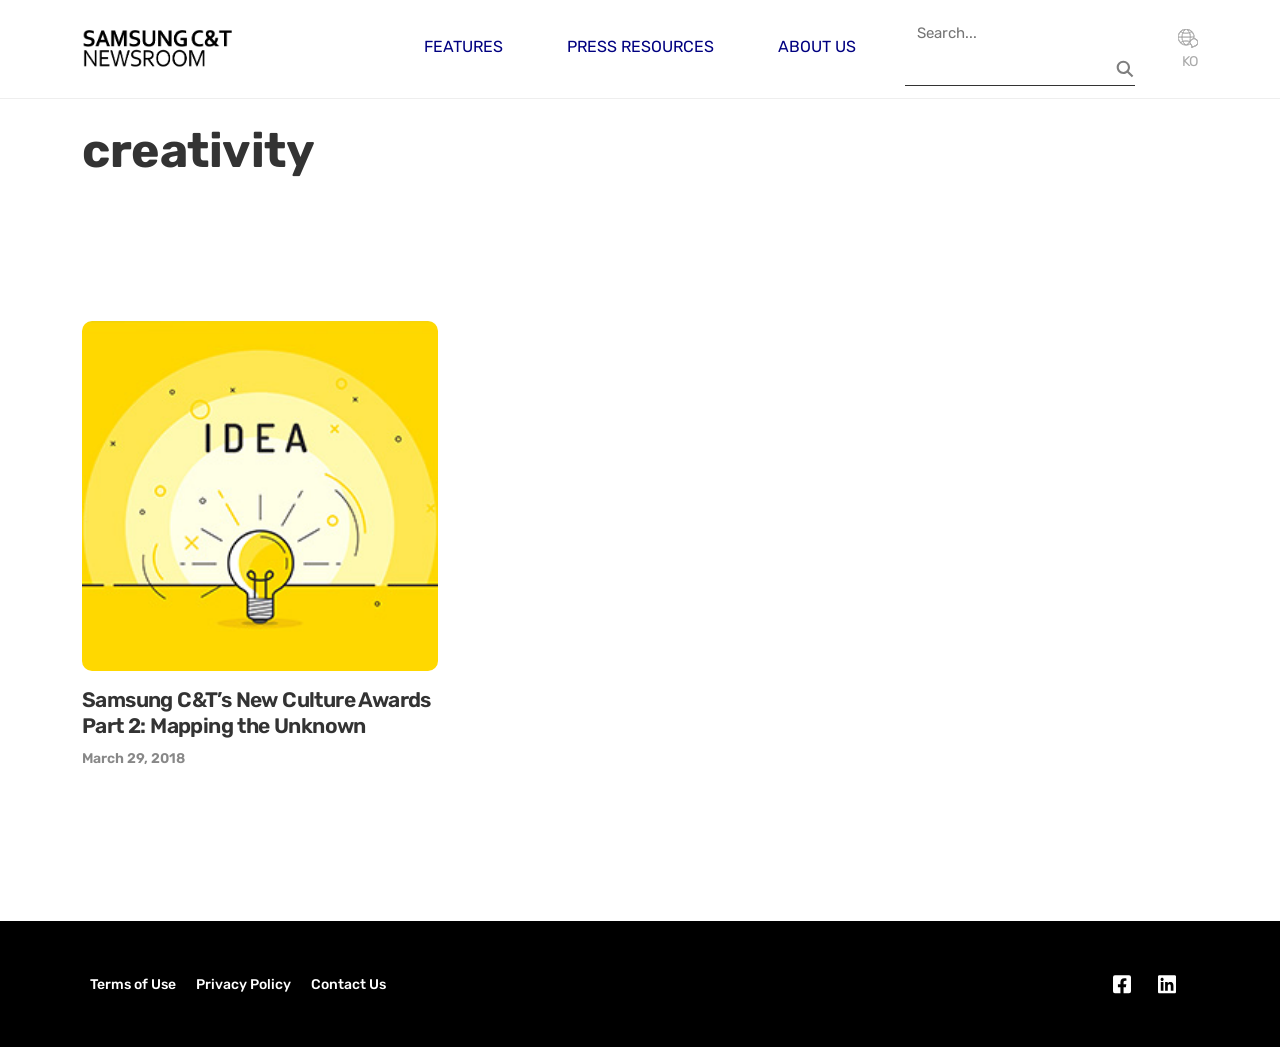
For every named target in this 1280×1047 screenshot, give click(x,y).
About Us (817, 46)
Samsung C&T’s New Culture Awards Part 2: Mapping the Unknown (256, 712)
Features (463, 46)
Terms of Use (133, 984)
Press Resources (640, 46)
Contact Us (348, 984)
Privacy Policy (243, 984)
